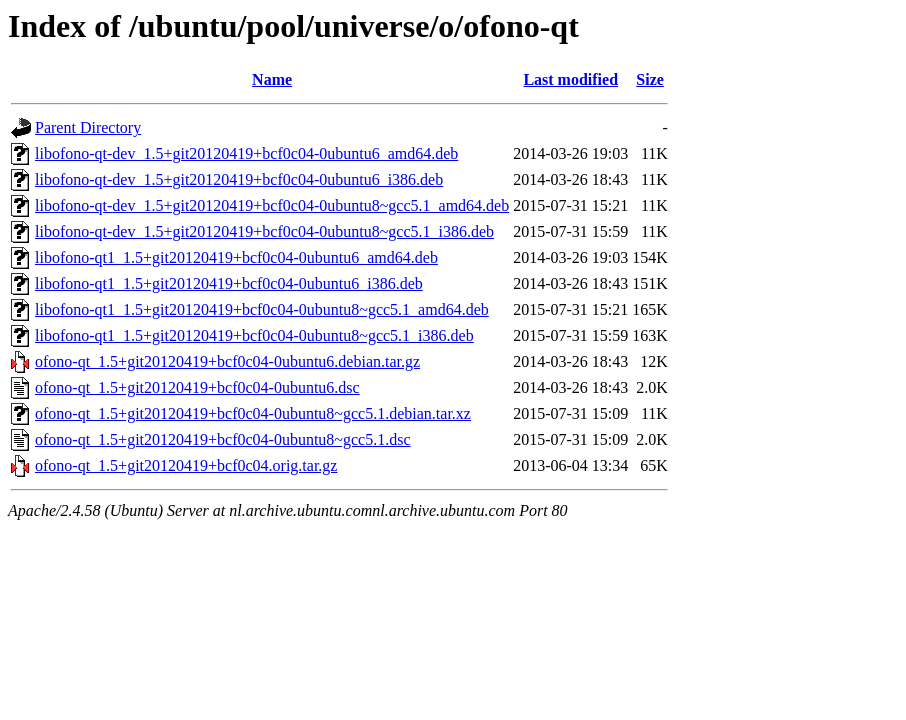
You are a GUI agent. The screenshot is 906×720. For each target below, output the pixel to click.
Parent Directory (88, 127)
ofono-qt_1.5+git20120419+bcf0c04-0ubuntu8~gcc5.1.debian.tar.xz (253, 413)
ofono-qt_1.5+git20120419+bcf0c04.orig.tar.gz (186, 465)
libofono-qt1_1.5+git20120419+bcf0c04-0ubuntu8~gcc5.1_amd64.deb (262, 309)
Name (272, 79)
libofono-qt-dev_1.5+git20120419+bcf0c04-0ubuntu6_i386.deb (239, 179)
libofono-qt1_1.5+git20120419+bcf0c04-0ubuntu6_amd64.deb (236, 257)
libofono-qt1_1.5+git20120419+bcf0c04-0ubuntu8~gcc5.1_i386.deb (254, 335)
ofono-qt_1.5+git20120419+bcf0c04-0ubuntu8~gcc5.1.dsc (223, 439)
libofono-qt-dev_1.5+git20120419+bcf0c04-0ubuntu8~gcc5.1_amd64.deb (272, 205)
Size (650, 79)
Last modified (570, 79)
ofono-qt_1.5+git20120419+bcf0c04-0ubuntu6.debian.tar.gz (227, 361)
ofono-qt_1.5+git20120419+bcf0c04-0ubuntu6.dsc (197, 387)
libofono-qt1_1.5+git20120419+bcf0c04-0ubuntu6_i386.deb (229, 283)
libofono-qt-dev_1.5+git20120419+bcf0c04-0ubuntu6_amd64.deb (246, 153)
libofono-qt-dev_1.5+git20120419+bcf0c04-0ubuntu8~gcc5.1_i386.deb (264, 231)
